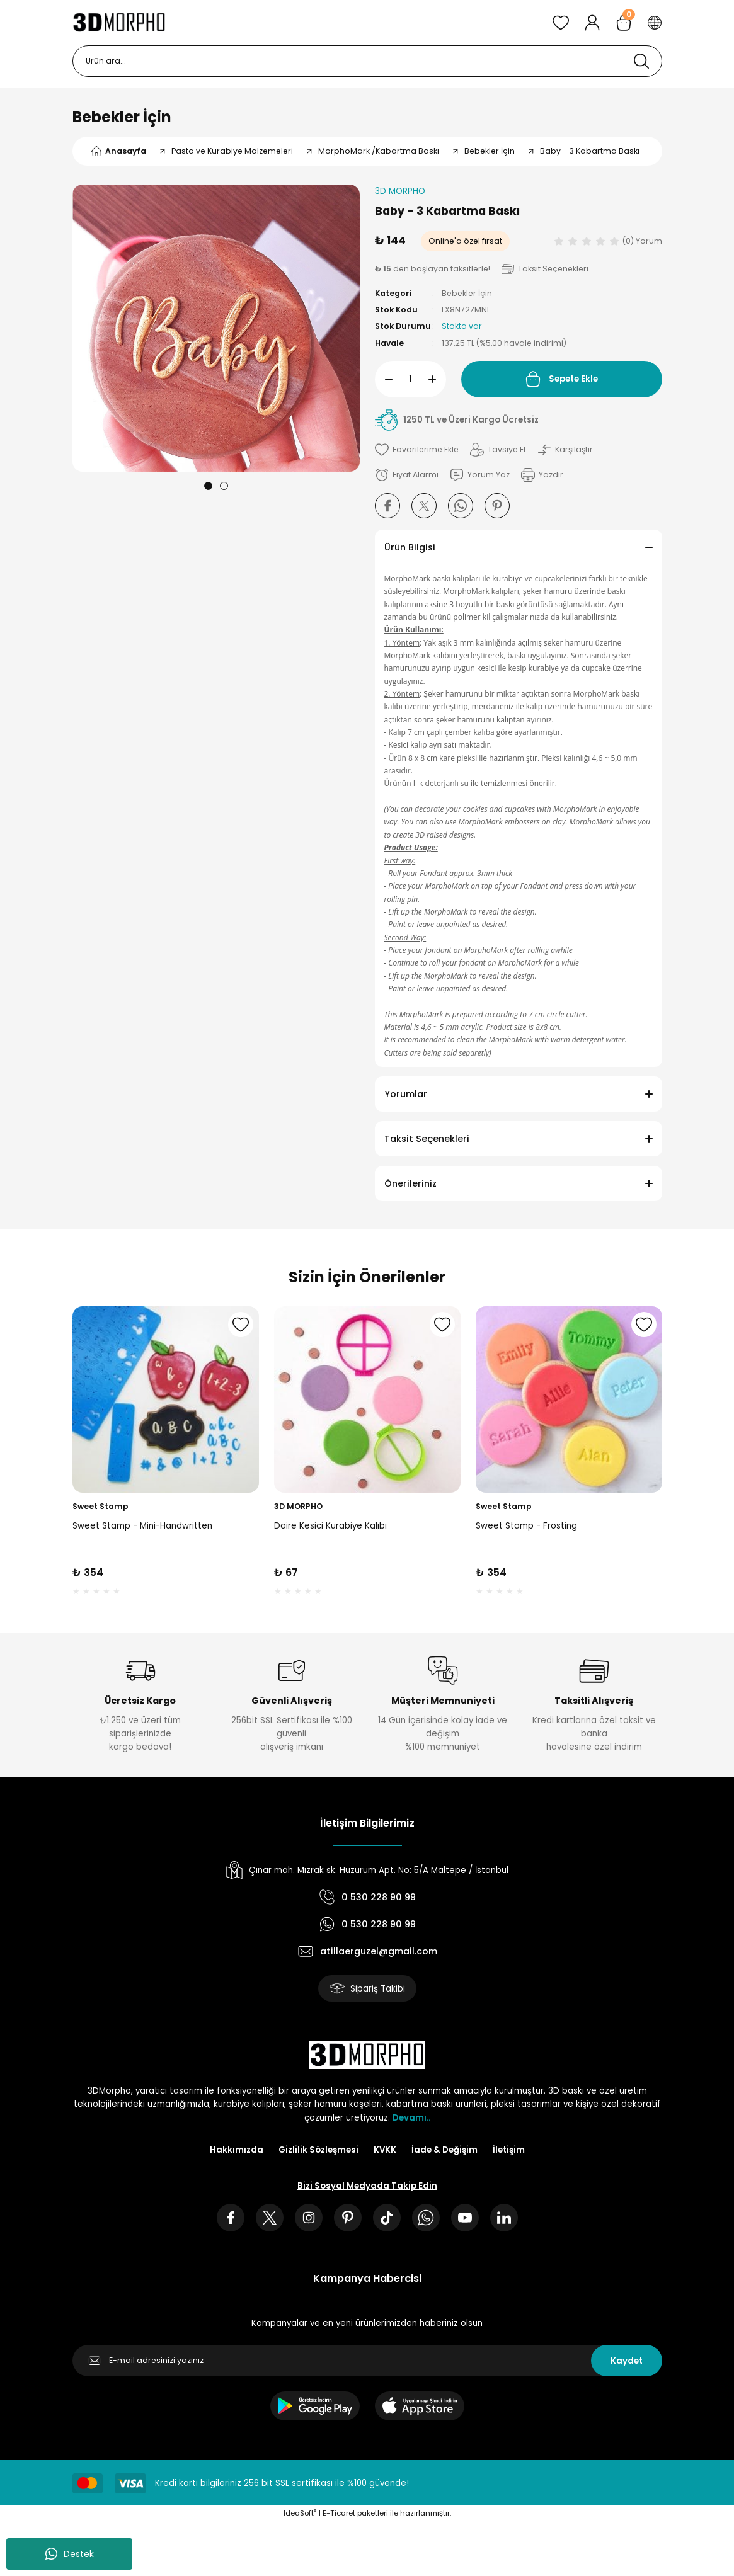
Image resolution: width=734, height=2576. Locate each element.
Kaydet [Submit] (627, 2361)
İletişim (509, 2150)
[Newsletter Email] (367, 2360)
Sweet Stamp (100, 1506)
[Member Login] (592, 22)
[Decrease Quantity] (384, 379)
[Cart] (624, 22)
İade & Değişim (444, 2150)
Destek (69, 2554)
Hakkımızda (236, 2150)
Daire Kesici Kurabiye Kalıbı (330, 1525)
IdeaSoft (300, 2513)
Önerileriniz (410, 1183)
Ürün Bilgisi (409, 547)
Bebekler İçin (121, 116)
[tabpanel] (216, 328)
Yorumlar (405, 1094)
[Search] (367, 61)
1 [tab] (208, 486)
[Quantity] (410, 379)
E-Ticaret (339, 2513)
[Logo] (119, 22)
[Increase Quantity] (437, 379)
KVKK (385, 2150)
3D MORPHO (298, 1506)
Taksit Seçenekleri (426, 1138)
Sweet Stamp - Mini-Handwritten (142, 1525)
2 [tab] (224, 486)
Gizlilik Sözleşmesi (318, 2150)
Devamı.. (411, 2118)
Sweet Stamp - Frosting (526, 1525)
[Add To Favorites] (417, 450)
